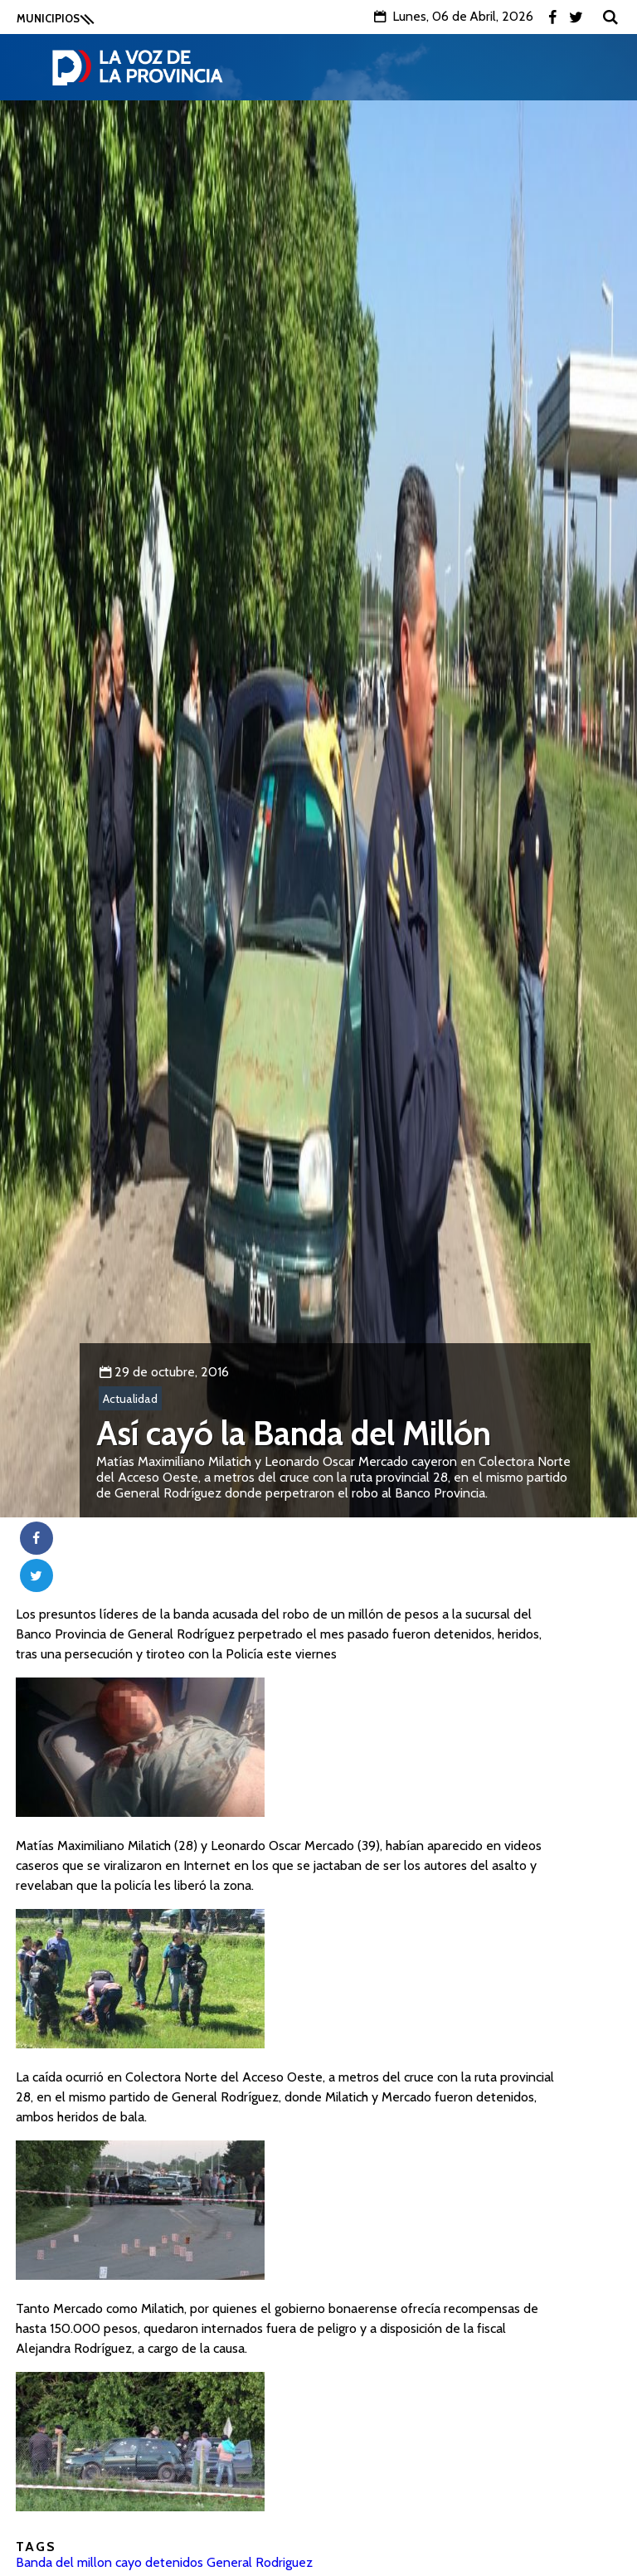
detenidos (174, 2562)
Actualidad (130, 1398)
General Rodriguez (260, 2562)
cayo (128, 2562)
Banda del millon (64, 2562)
